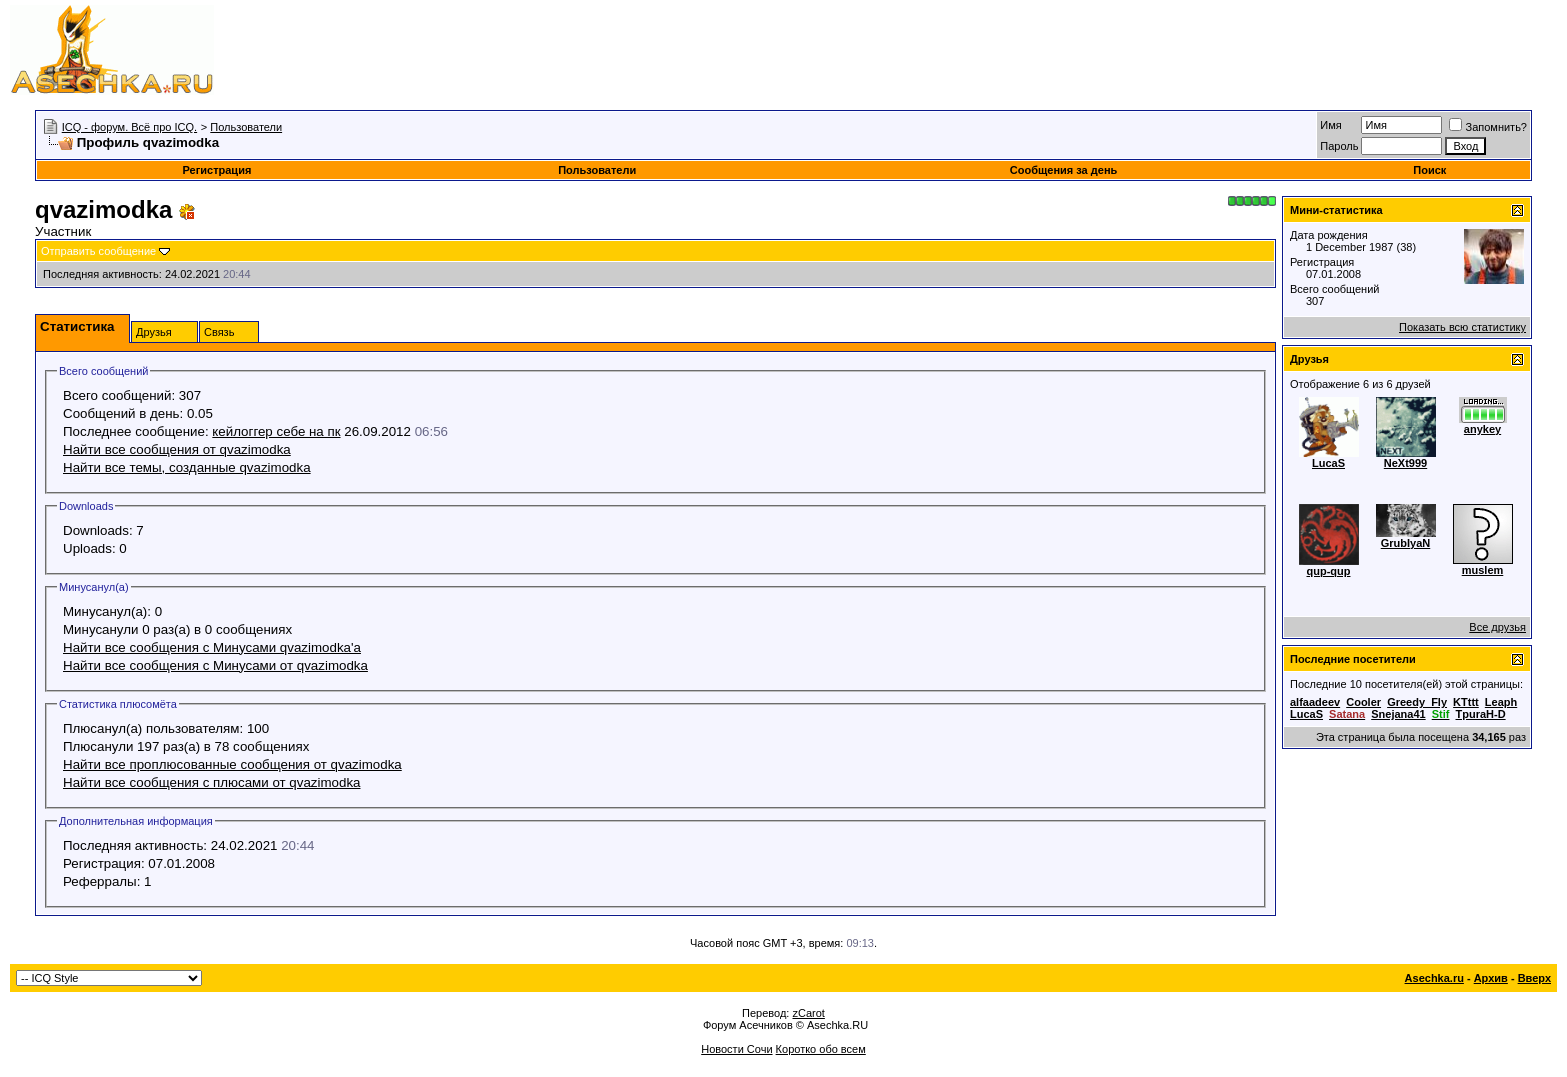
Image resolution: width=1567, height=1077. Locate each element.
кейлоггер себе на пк (276, 431)
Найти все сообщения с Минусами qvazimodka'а (212, 647)
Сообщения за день (1063, 170)
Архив (1491, 978)
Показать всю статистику (1462, 327)
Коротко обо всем (821, 1049)
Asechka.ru (1434, 978)
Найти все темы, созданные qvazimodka (187, 467)
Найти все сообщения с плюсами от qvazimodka (211, 782)
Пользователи (246, 127)
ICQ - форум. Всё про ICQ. (129, 127)
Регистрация (217, 170)
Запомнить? (1488, 127)
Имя (1330, 125)
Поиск (1429, 170)
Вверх (1534, 978)
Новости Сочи (736, 1049)
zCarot (808, 1013)
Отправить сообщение (98, 251)
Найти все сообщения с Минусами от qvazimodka (215, 665)
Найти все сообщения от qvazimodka (177, 449)
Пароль (1339, 146)
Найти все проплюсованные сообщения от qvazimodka (232, 764)
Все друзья (1497, 627)
